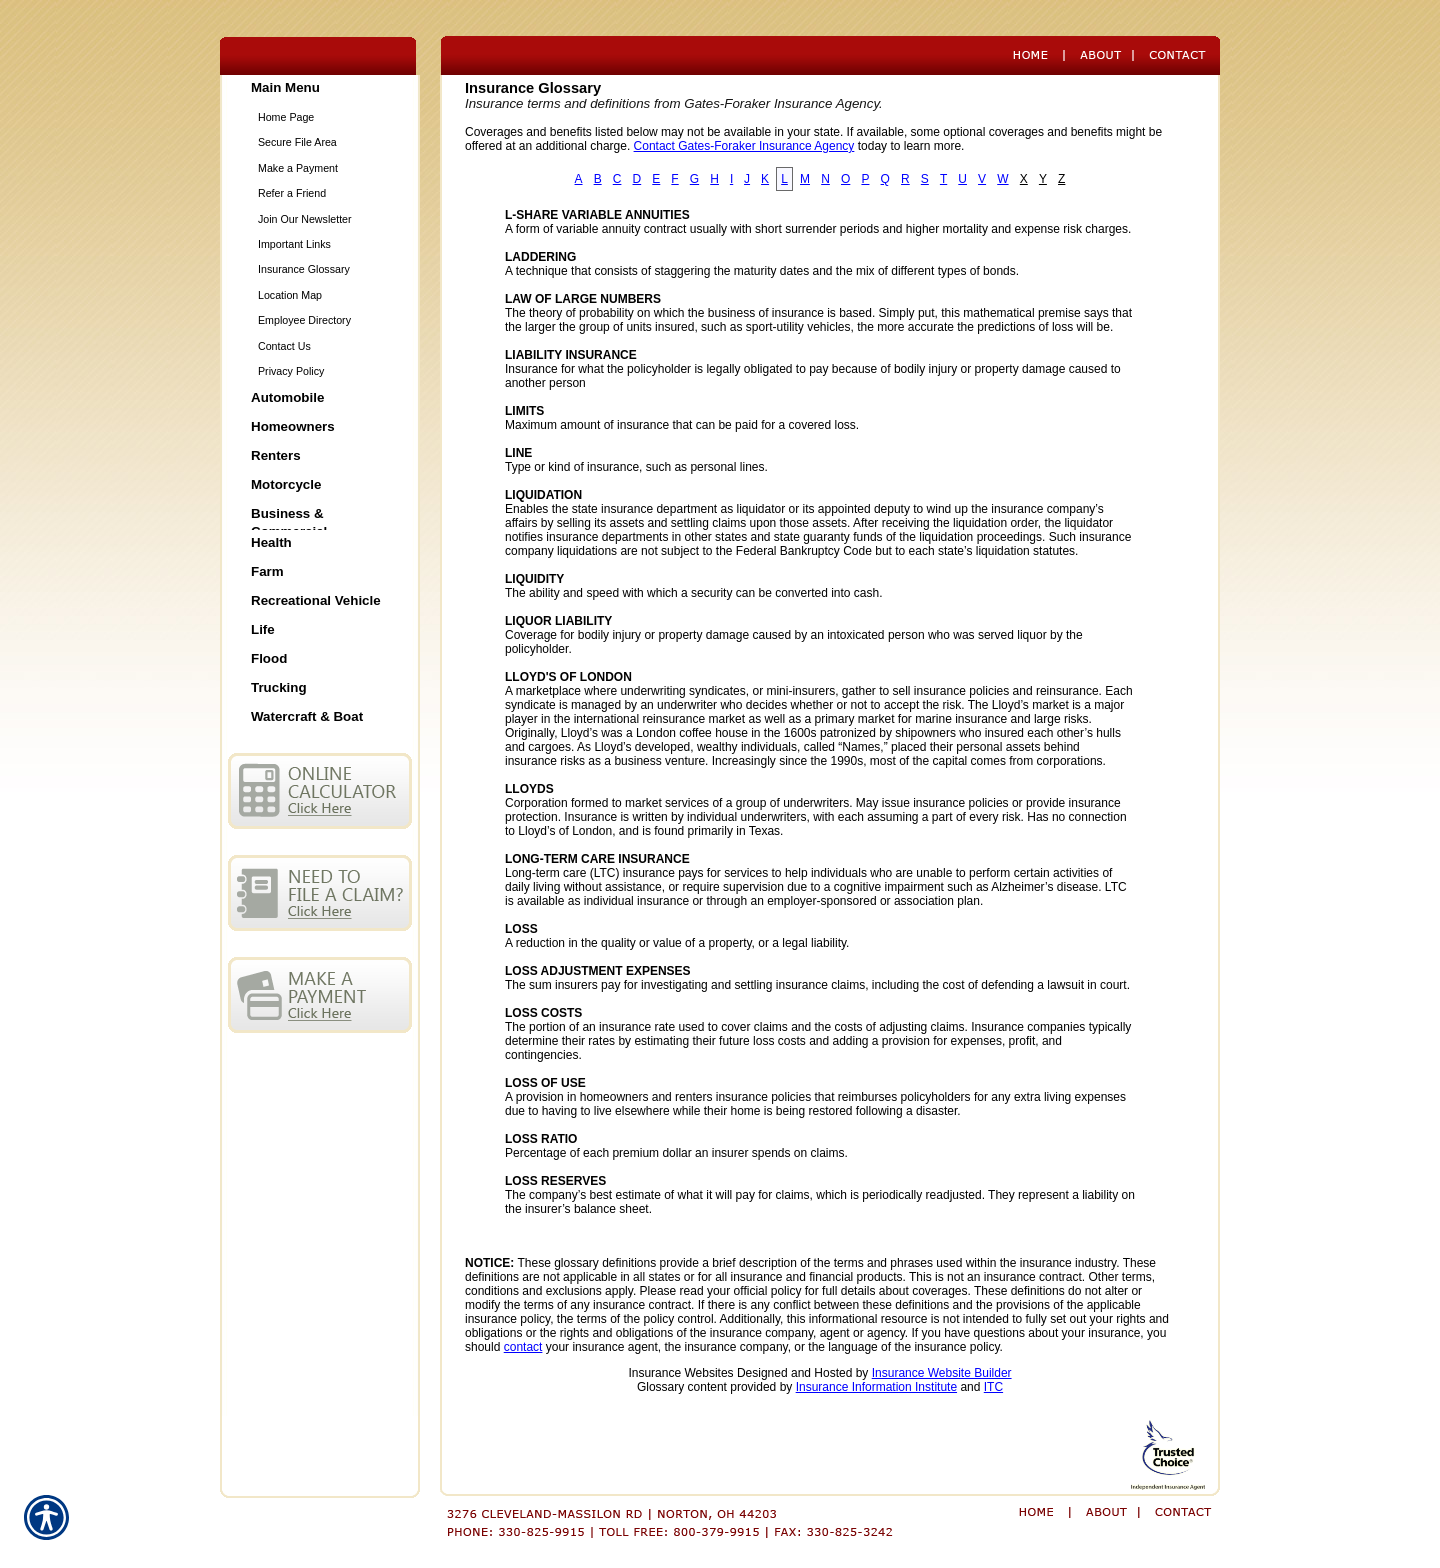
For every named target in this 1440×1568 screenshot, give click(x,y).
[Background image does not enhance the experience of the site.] (320, 89)
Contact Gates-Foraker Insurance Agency (744, 146)
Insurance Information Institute (876, 1387)
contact (523, 1347)
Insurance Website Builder (942, 1373)
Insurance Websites (680, 1373)
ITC (993, 1387)
